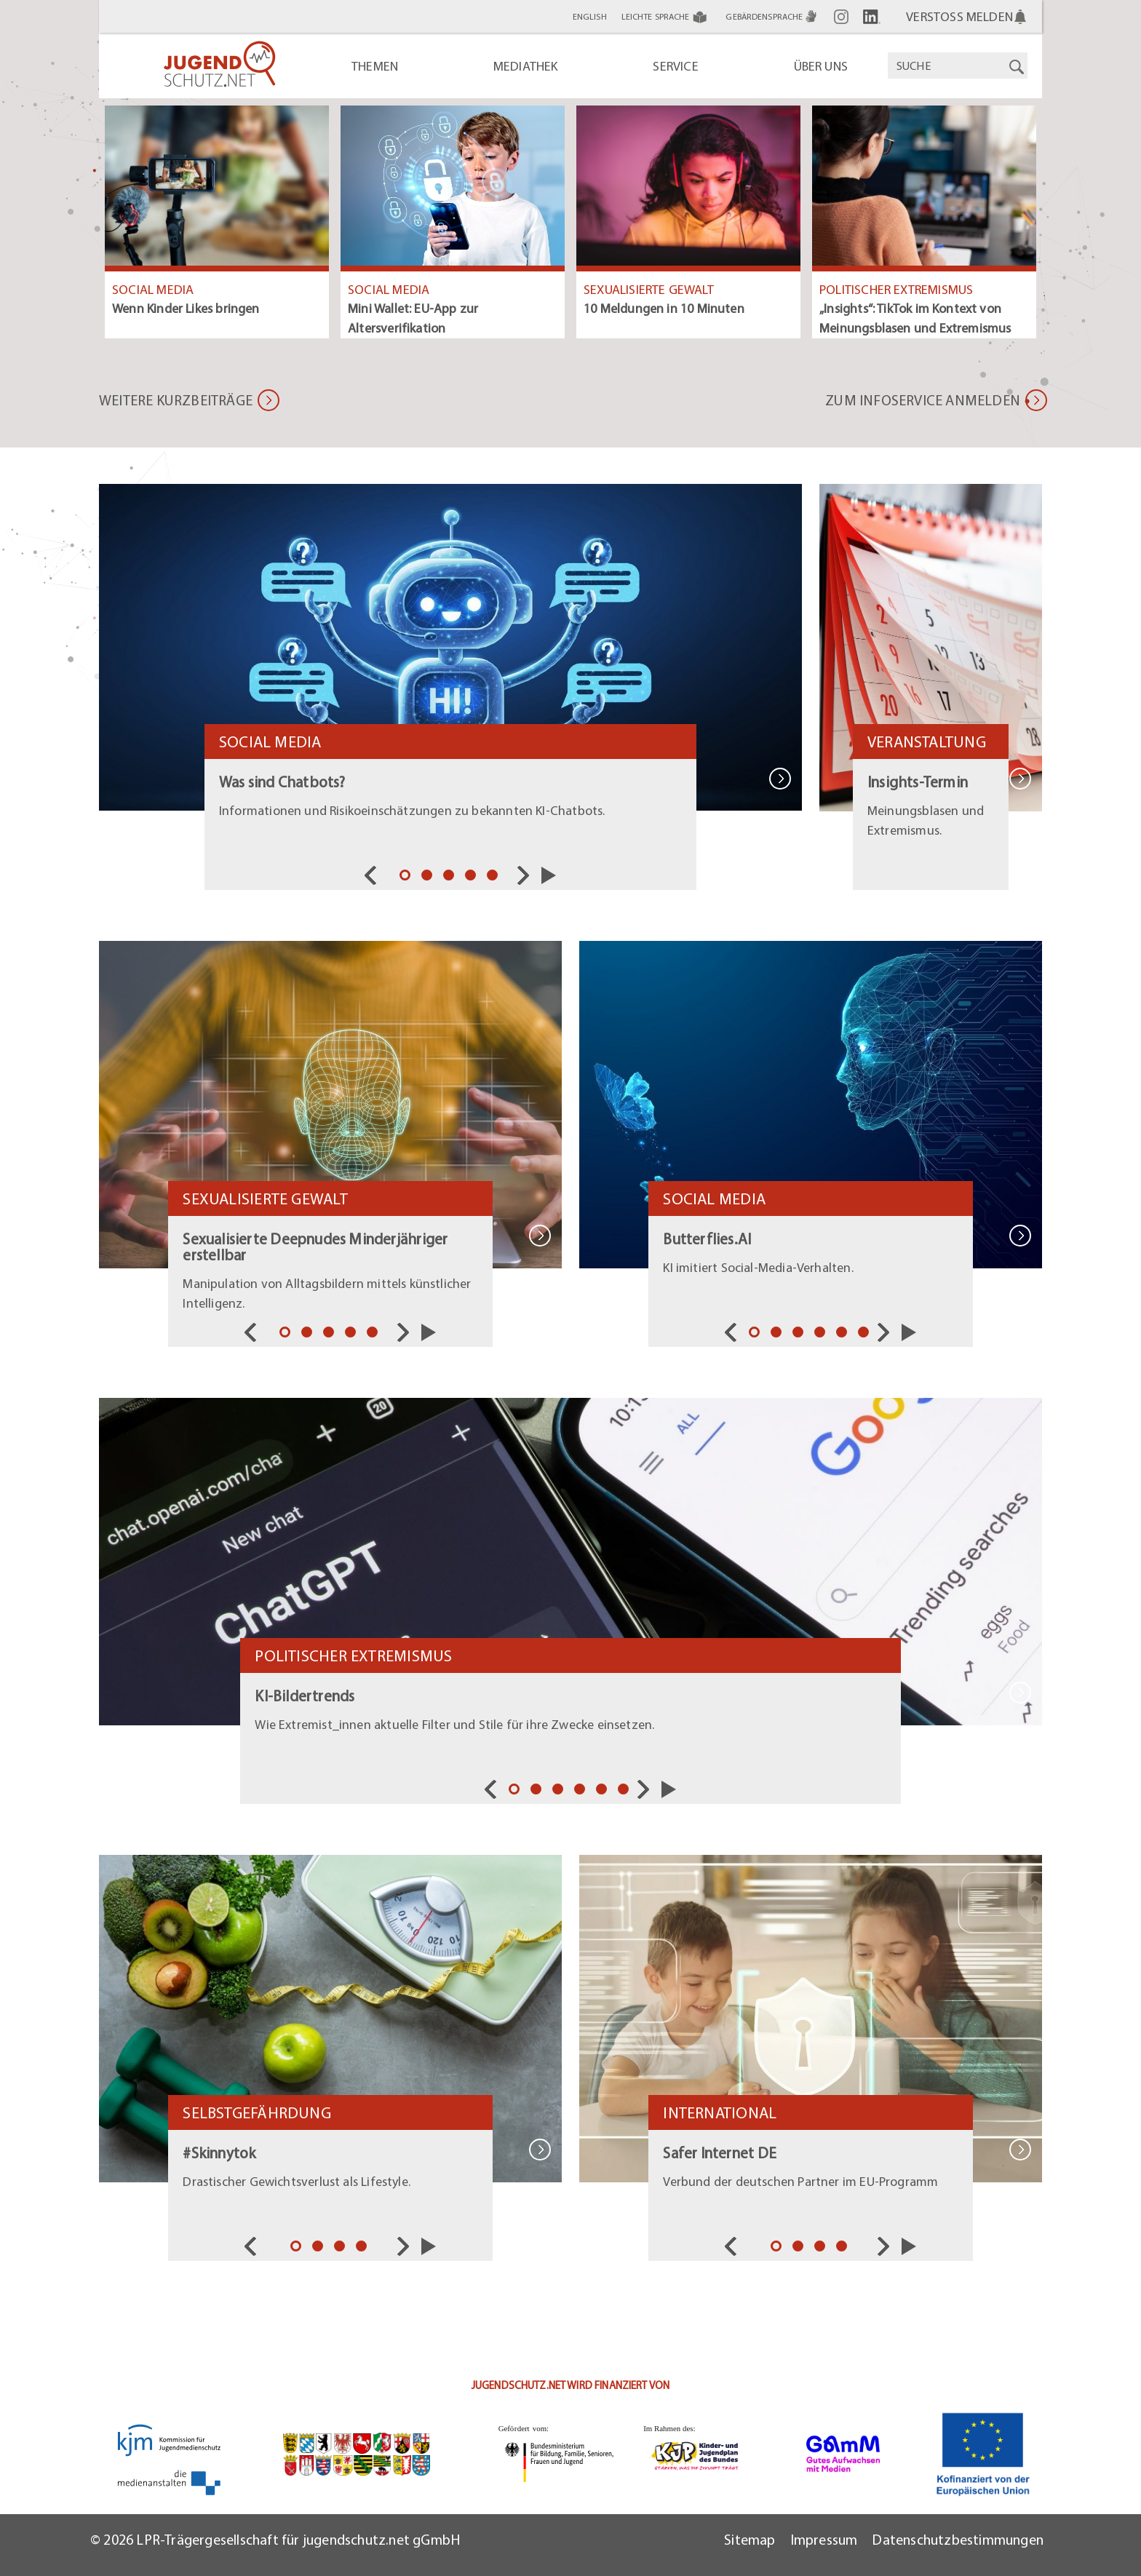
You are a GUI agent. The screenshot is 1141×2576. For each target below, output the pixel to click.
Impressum (824, 2539)
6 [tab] (865, 1334)
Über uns (821, 65)
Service (675, 65)
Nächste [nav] (527, 875)
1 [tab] (406, 877)
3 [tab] (450, 877)
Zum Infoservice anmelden (922, 400)
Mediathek (525, 65)
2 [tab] (428, 877)
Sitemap (749, 2539)
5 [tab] (494, 877)
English (590, 16)
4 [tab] (472, 877)
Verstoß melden (959, 16)
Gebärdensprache (772, 16)
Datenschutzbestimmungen (957, 2539)
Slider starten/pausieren (548, 875)
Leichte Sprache (666, 17)
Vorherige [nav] (374, 875)
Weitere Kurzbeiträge (176, 400)
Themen (374, 65)
